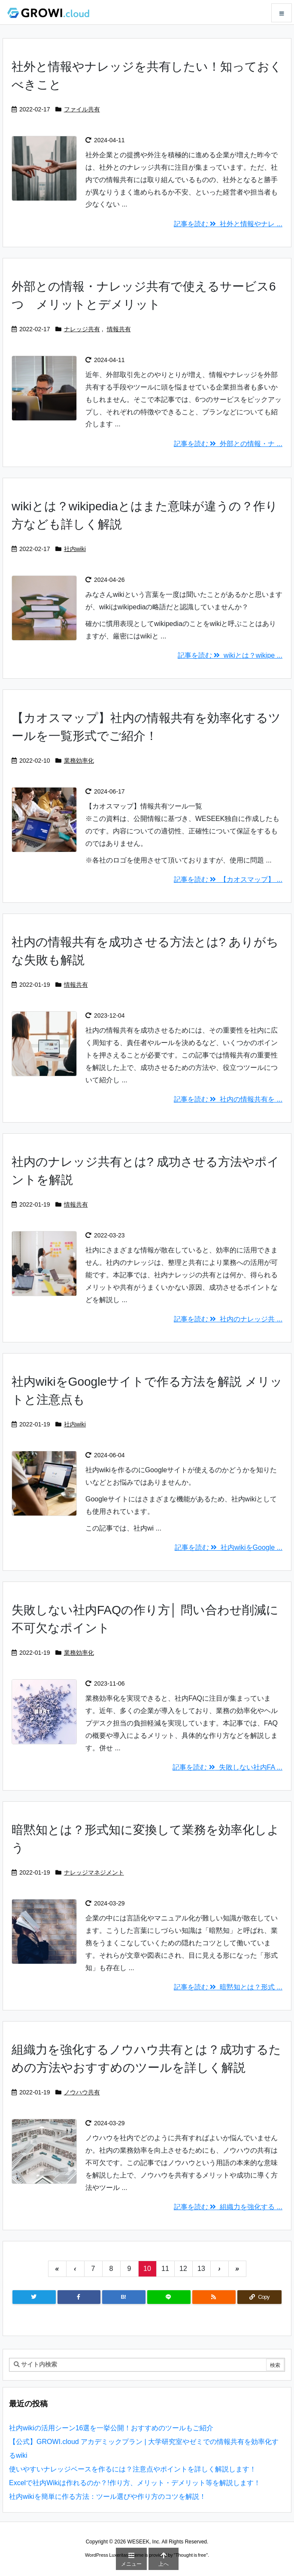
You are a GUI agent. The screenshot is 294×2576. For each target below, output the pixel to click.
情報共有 (119, 329)
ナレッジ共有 (82, 329)
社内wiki (75, 548)
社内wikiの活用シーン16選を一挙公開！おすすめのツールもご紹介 (111, 2428)
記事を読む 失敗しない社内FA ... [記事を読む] (227, 1767)
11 (165, 2268)
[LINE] (169, 2297)
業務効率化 (79, 760)
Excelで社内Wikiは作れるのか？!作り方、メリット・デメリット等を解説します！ (135, 2482)
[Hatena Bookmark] (123, 2297)
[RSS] (214, 2297)
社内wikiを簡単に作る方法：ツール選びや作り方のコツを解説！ (107, 2496)
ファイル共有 (82, 109)
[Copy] (259, 2297)
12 (183, 2268)
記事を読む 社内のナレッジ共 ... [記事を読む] (228, 1319)
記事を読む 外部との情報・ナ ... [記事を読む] (228, 443)
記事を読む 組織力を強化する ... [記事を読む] (228, 2207)
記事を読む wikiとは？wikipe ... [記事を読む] (230, 655)
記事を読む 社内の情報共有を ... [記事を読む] (228, 1099)
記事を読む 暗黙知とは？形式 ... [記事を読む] (228, 1987)
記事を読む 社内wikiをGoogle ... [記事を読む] (228, 1547)
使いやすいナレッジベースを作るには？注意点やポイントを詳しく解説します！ (132, 2469)
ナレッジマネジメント (94, 1872)
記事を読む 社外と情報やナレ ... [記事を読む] (228, 224)
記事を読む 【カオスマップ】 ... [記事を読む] (228, 879)
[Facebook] (79, 2297)
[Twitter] (34, 2297)
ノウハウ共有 (82, 2092)
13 (201, 2268)
